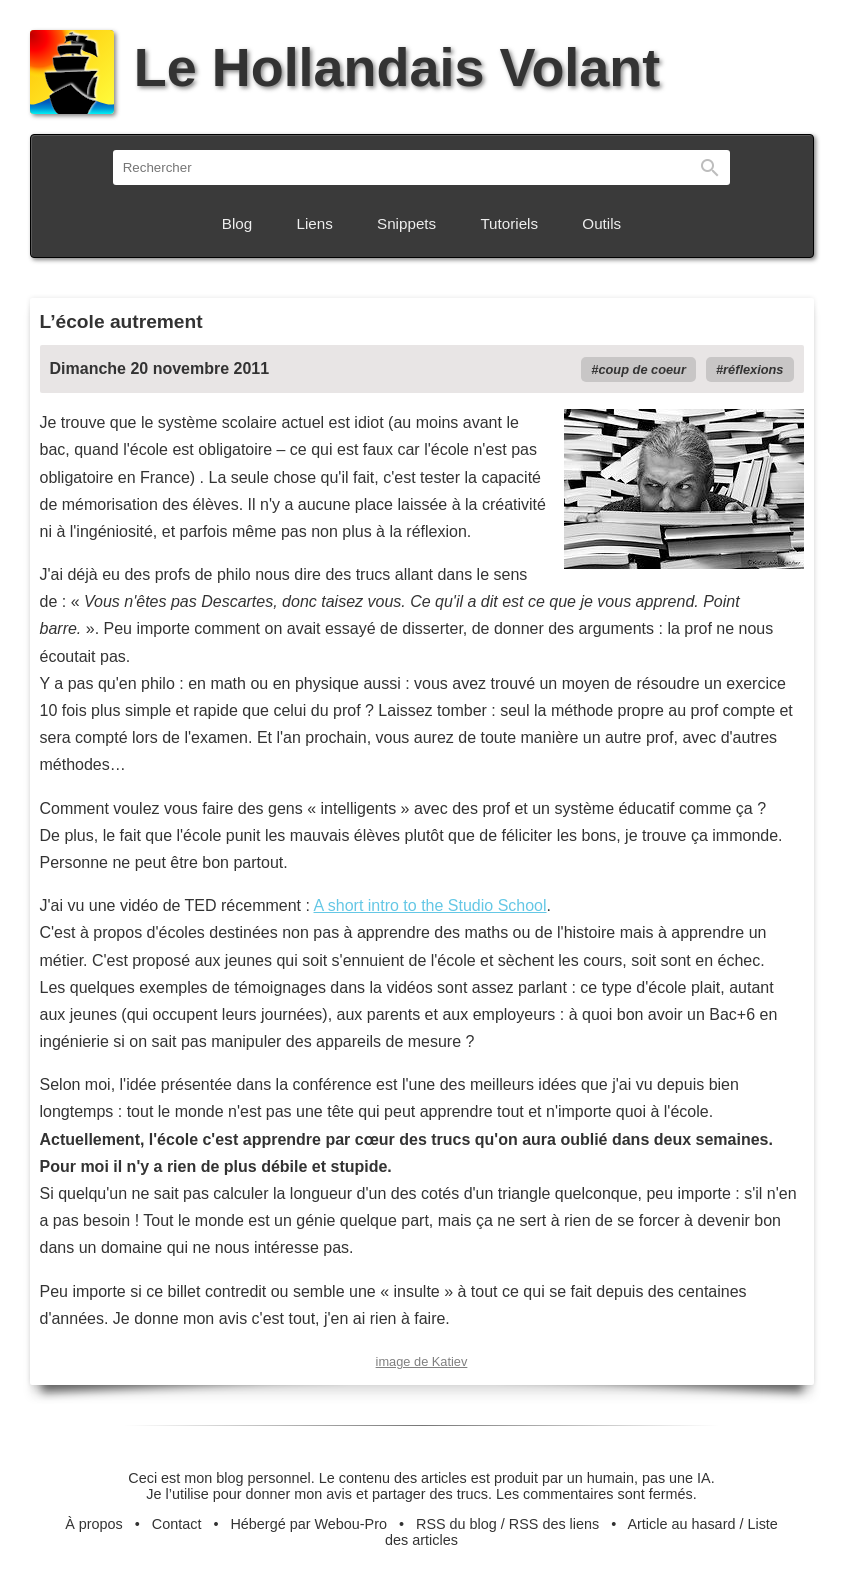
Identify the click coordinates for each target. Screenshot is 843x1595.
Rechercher (710, 167)
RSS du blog (456, 1524)
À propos (94, 1524)
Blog (237, 223)
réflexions (753, 369)
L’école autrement (121, 321)
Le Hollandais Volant (345, 67)
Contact (177, 1524)
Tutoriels (509, 223)
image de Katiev (422, 1361)
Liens (315, 223)
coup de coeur (641, 369)
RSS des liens (554, 1524)
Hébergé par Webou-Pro (308, 1524)
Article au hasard (681, 1524)
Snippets (406, 223)
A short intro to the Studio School (430, 905)
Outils (601, 223)
